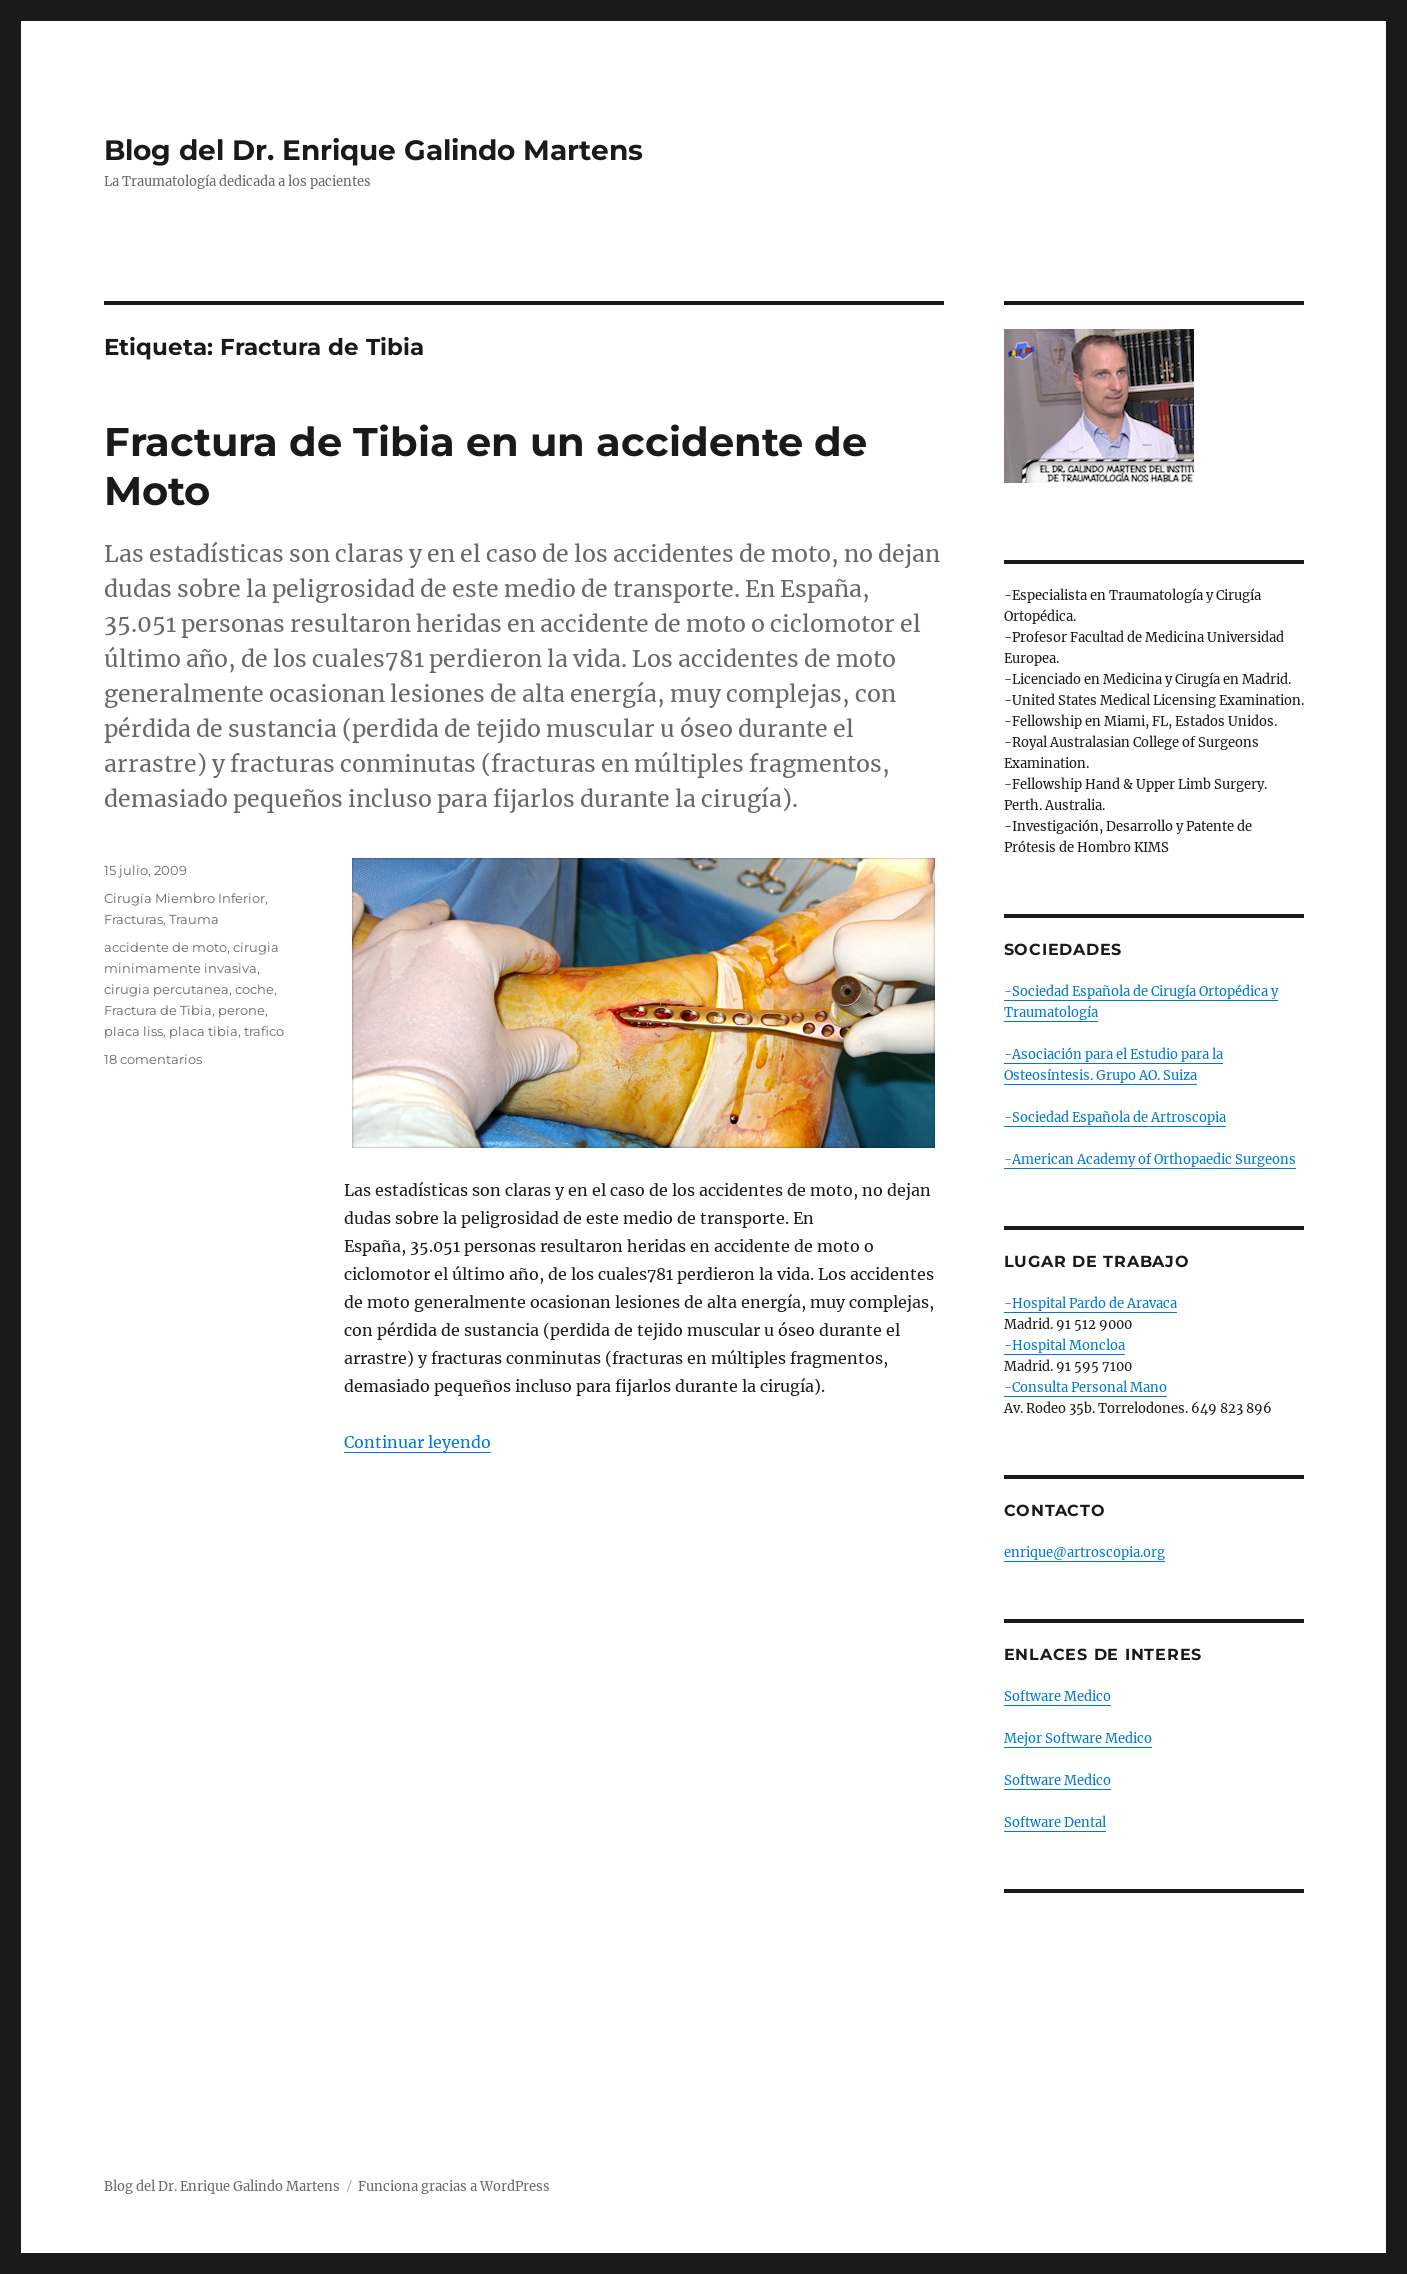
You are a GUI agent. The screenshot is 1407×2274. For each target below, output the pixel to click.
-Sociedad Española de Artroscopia (1115, 1117)
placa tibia (203, 1031)
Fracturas (133, 919)
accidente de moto (165, 947)
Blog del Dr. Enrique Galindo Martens (373, 150)
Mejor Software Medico (1078, 1738)
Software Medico (1057, 1696)
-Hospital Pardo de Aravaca (1090, 1303)
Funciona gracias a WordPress (454, 2186)
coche (254, 989)
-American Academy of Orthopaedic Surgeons (1150, 1159)
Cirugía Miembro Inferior (184, 898)
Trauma (194, 919)
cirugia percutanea (166, 989)
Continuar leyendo (417, 1442)
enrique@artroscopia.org (1084, 1552)
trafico (264, 1031)
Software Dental (1055, 1822)
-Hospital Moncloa (1064, 1345)
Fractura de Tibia (158, 1010)
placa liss (133, 1031)
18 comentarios (153, 1059)
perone (241, 1010)
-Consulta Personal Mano (1085, 1387)
